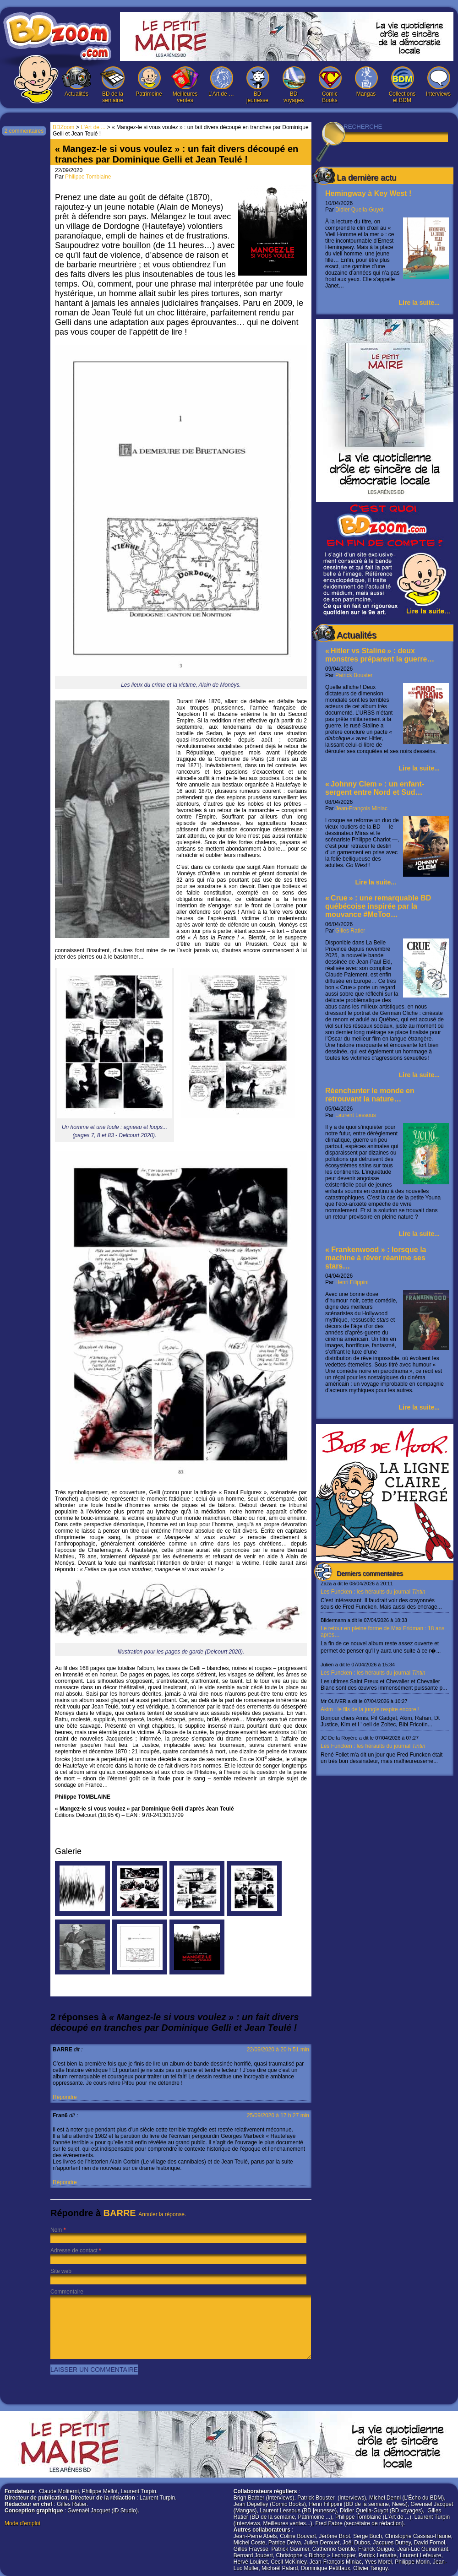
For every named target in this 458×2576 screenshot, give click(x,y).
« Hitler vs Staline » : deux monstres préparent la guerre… (379, 655)
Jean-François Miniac (361, 808)
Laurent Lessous (355, 1115)
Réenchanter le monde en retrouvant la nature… (369, 1095)
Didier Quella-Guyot (359, 209)
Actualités (76, 81)
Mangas (366, 81)
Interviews (438, 81)
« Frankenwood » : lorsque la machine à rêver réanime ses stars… (375, 1258)
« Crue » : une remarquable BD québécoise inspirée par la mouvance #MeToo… (378, 906)
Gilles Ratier (350, 930)
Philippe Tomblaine (88, 177)
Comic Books (329, 84)
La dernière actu (366, 177)
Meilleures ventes (185, 84)
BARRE (120, 2213)
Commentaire (66, 2292)
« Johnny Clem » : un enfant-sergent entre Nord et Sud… (374, 788)
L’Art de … (221, 81)
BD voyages (293, 84)
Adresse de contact (74, 2250)
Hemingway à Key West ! (368, 193)
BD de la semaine (112, 84)
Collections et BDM (402, 84)
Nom (56, 2230)
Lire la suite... (419, 302)
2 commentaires (24, 131)
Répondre (65, 2097)
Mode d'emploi (22, 2523)
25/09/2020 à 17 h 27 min (278, 2115)
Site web (60, 2271)
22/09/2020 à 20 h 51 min (278, 2049)
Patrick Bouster (353, 675)
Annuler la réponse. (162, 2214)
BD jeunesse (257, 84)
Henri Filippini (352, 1282)
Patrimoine (149, 81)
